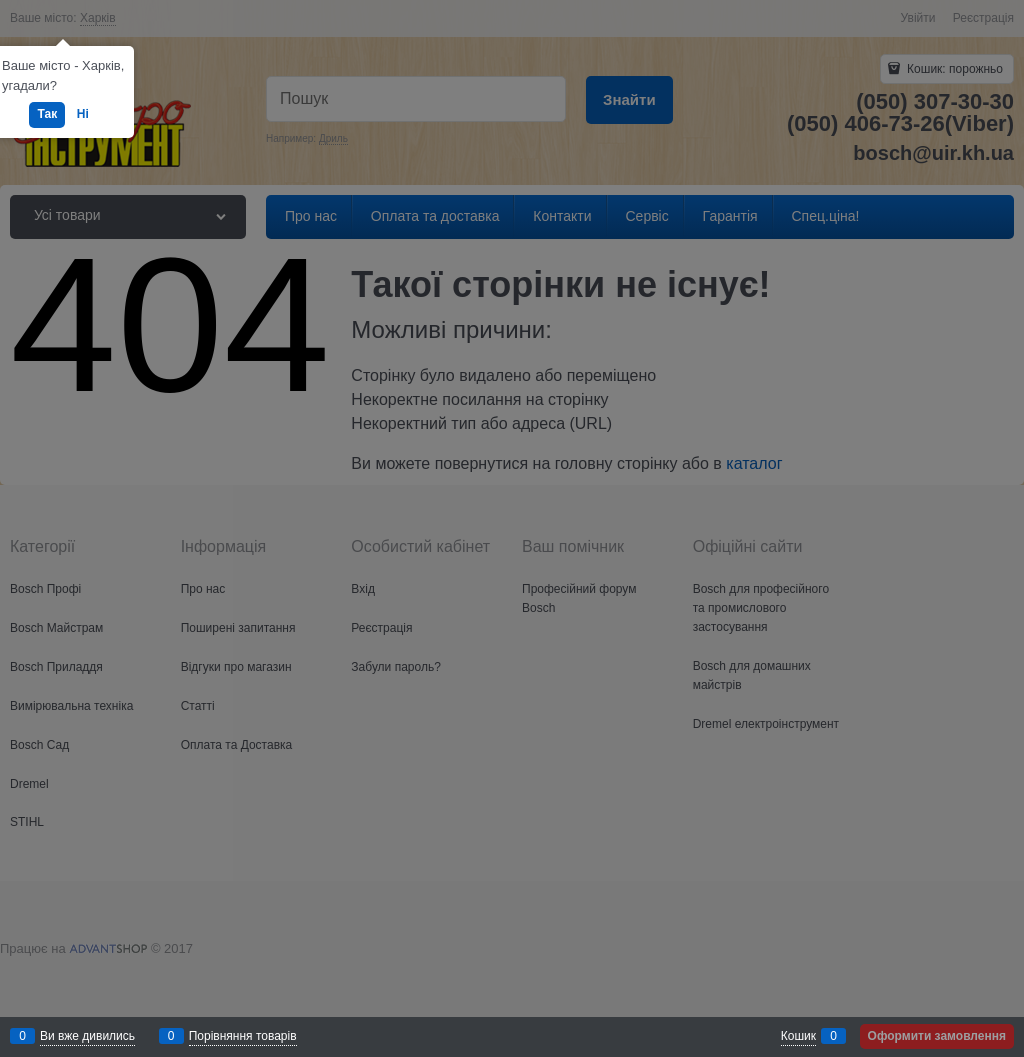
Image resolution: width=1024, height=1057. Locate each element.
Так (47, 114)
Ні (83, 114)
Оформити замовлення (937, 1036)
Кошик (798, 1036)
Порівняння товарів (243, 1036)
